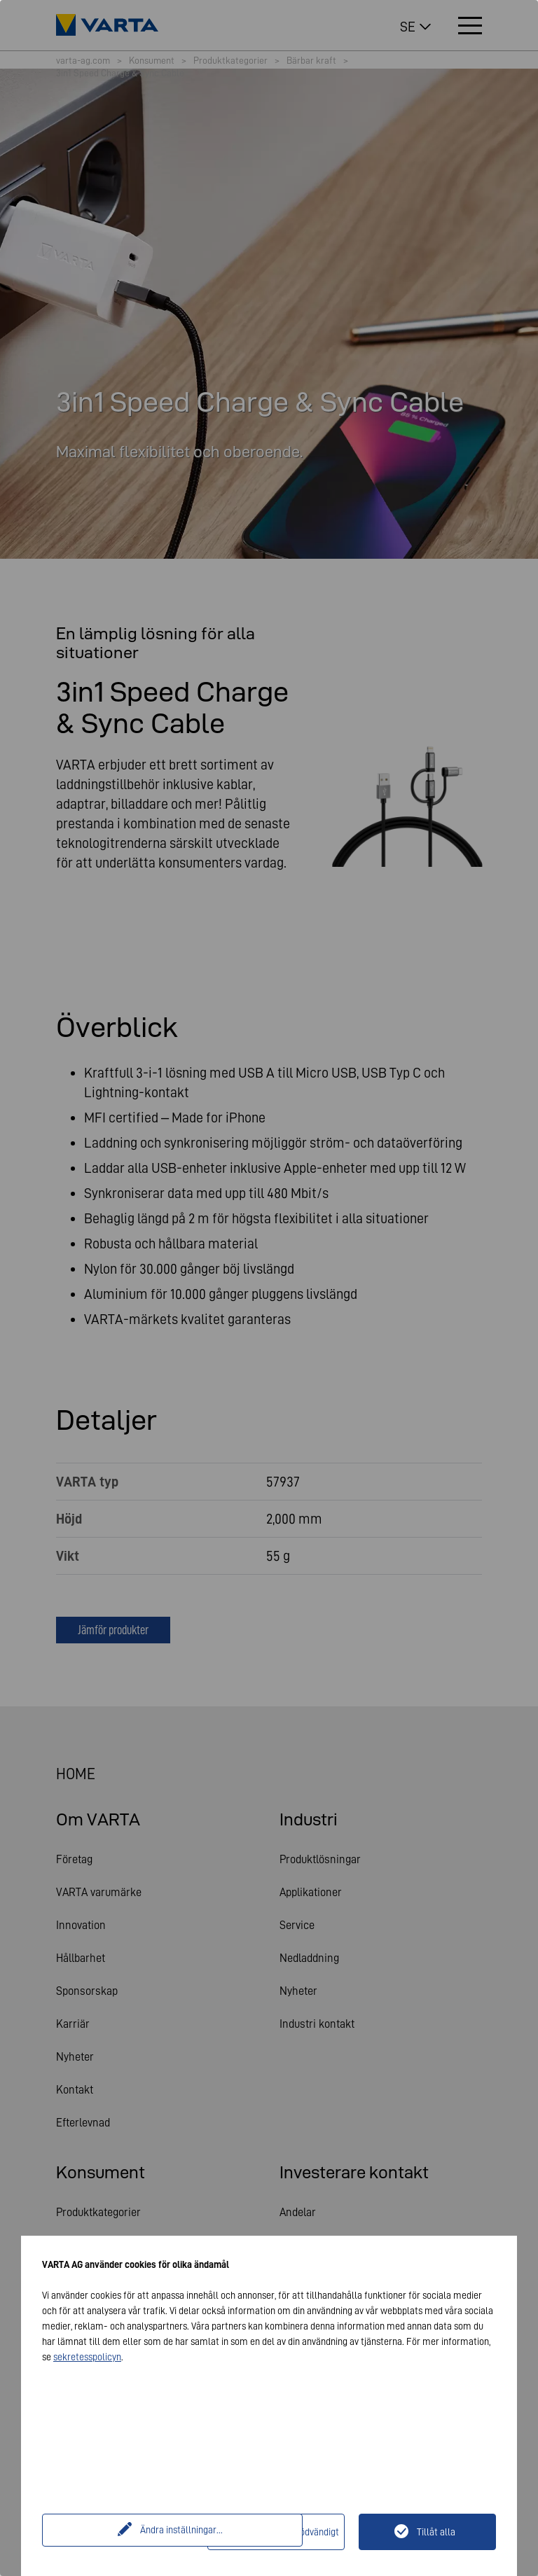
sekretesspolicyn (87, 2356)
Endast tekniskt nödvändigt (284, 2531)
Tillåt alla (436, 2531)
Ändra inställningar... (126, 2531)
